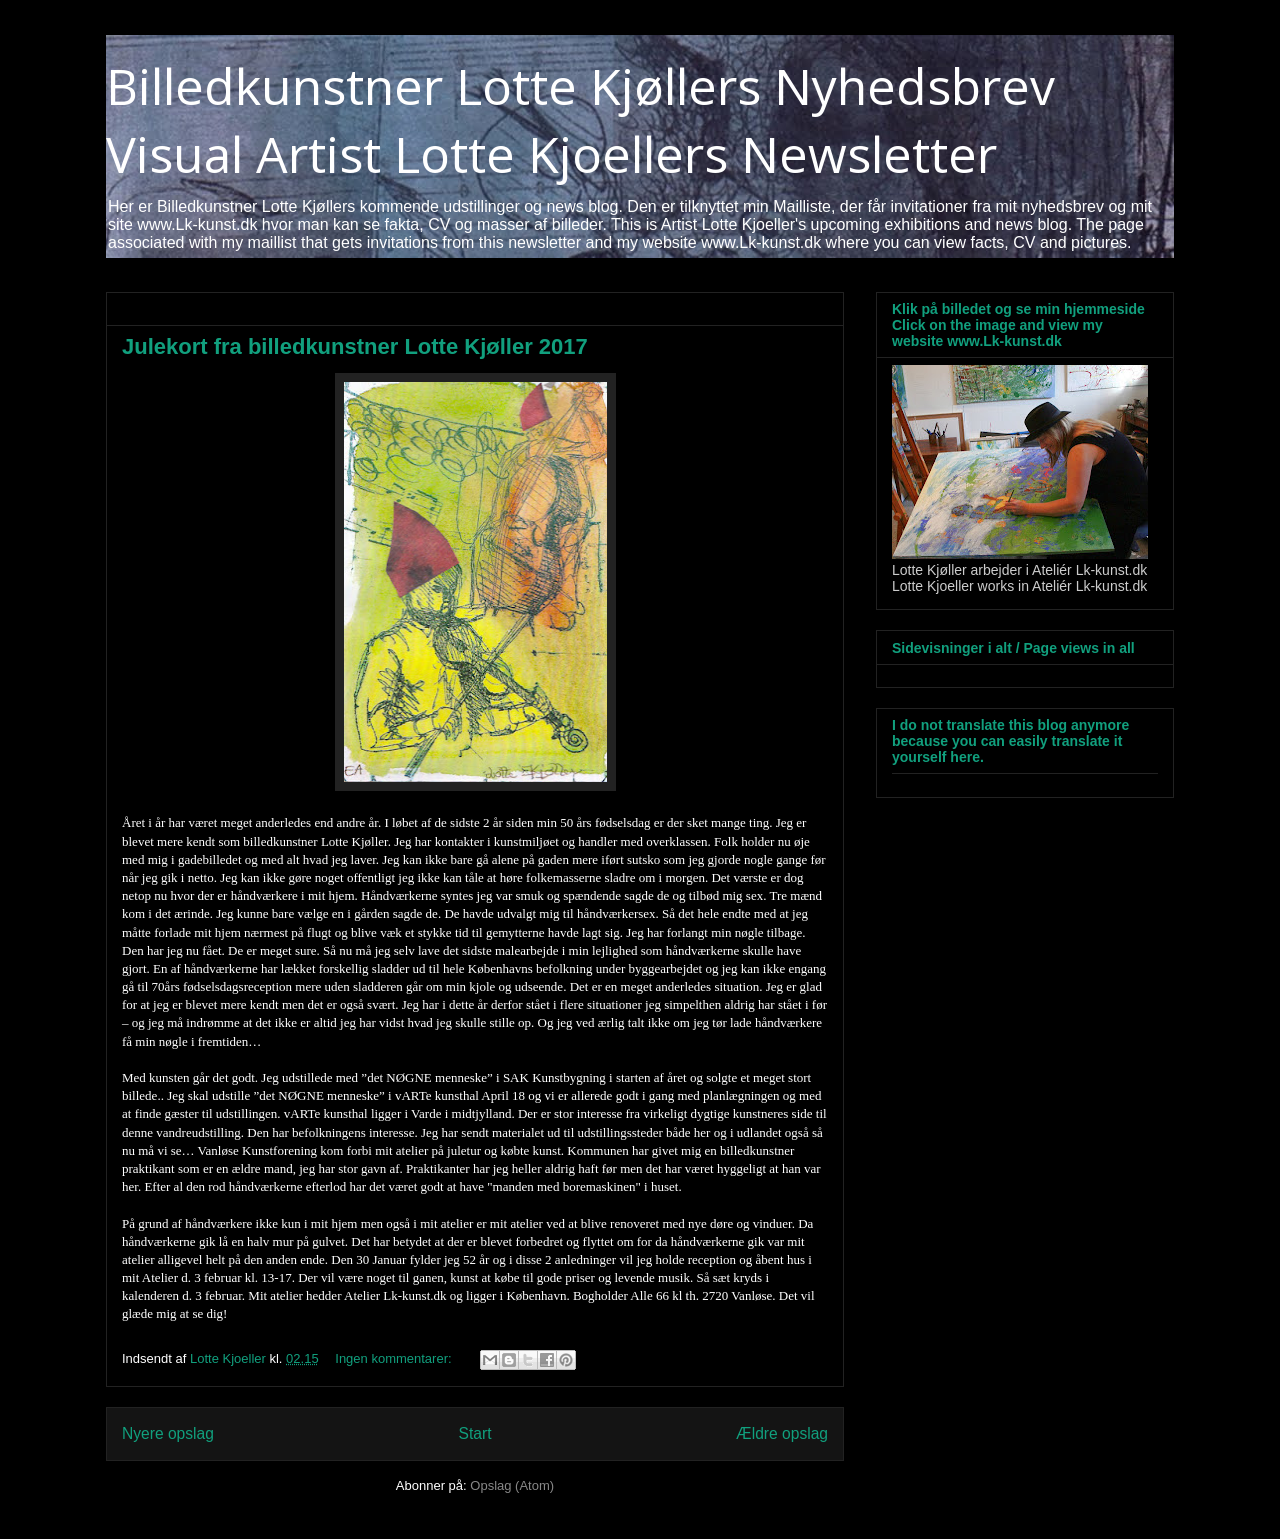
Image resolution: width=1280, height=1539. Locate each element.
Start (475, 1433)
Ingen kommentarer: (395, 1358)
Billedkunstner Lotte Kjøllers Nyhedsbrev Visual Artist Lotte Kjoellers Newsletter (580, 120)
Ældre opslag (782, 1433)
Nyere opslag (168, 1433)
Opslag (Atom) (512, 1485)
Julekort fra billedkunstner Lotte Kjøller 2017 (355, 346)
